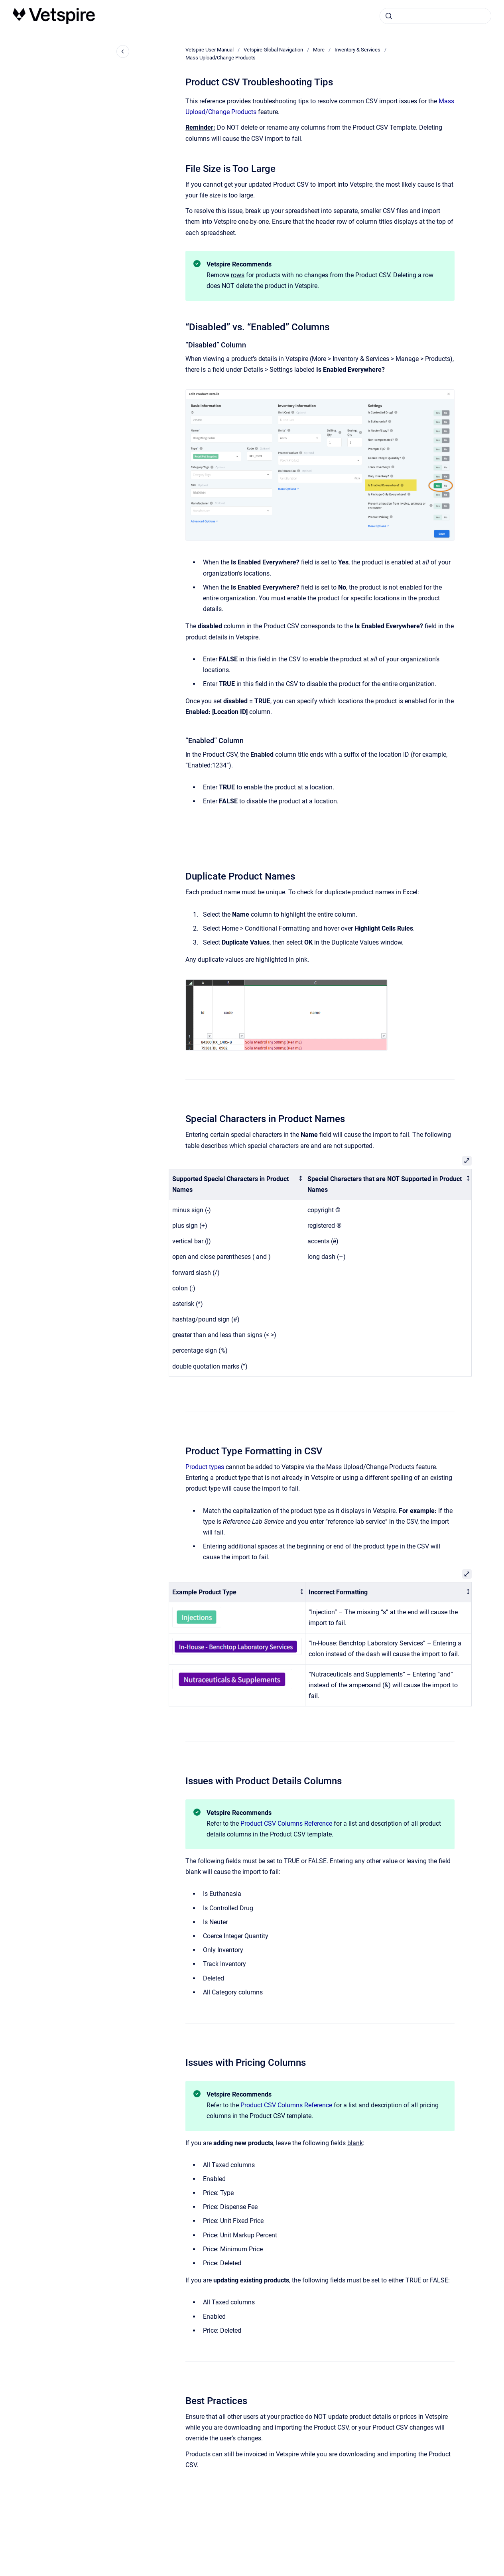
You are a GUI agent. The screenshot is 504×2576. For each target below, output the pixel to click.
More (319, 50)
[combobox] (435, 16)
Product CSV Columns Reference (286, 1823)
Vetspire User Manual (209, 50)
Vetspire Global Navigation (273, 50)
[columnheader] (236, 1184)
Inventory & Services (357, 50)
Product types (204, 1467)
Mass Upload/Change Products (220, 58)
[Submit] (388, 16)
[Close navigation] (122, 51)
